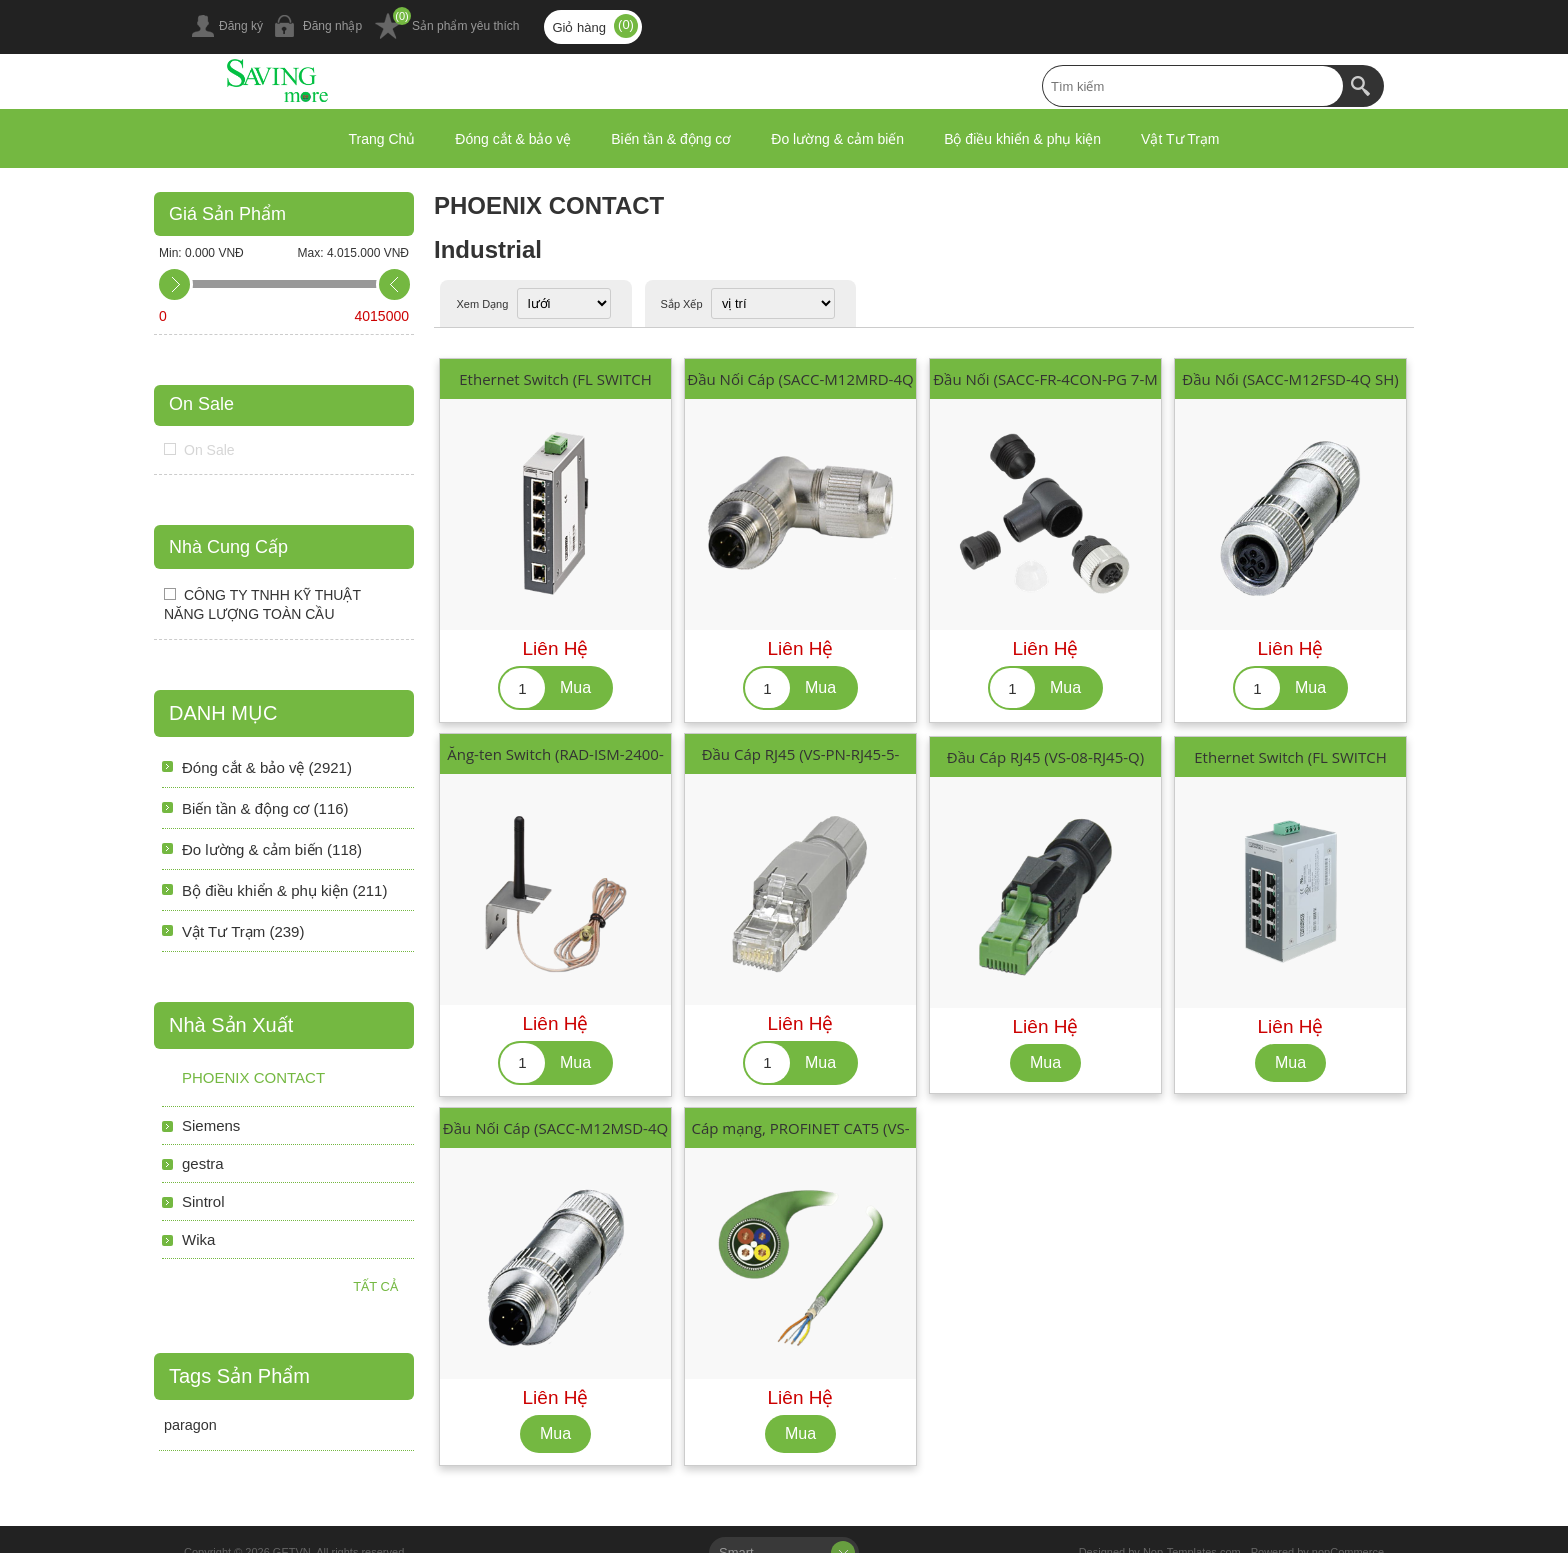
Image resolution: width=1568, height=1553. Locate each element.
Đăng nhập (332, 26)
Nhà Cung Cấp (228, 547)
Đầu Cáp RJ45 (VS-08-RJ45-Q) (1045, 757)
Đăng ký (241, 26)
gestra (203, 1163)
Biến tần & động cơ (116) (265, 808)
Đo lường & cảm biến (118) (272, 849)
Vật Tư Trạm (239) (243, 931)
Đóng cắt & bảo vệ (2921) (267, 767)
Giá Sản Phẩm (227, 214)
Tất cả (375, 1286)
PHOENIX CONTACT (253, 1077)
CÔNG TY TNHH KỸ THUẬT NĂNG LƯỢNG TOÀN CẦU (262, 604)
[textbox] (1193, 86)
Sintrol (203, 1201)
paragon (190, 1425)
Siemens (211, 1125)
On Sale (201, 404)
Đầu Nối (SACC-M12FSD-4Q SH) (1290, 379)
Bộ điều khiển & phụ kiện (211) (284, 890)
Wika (198, 1239)
